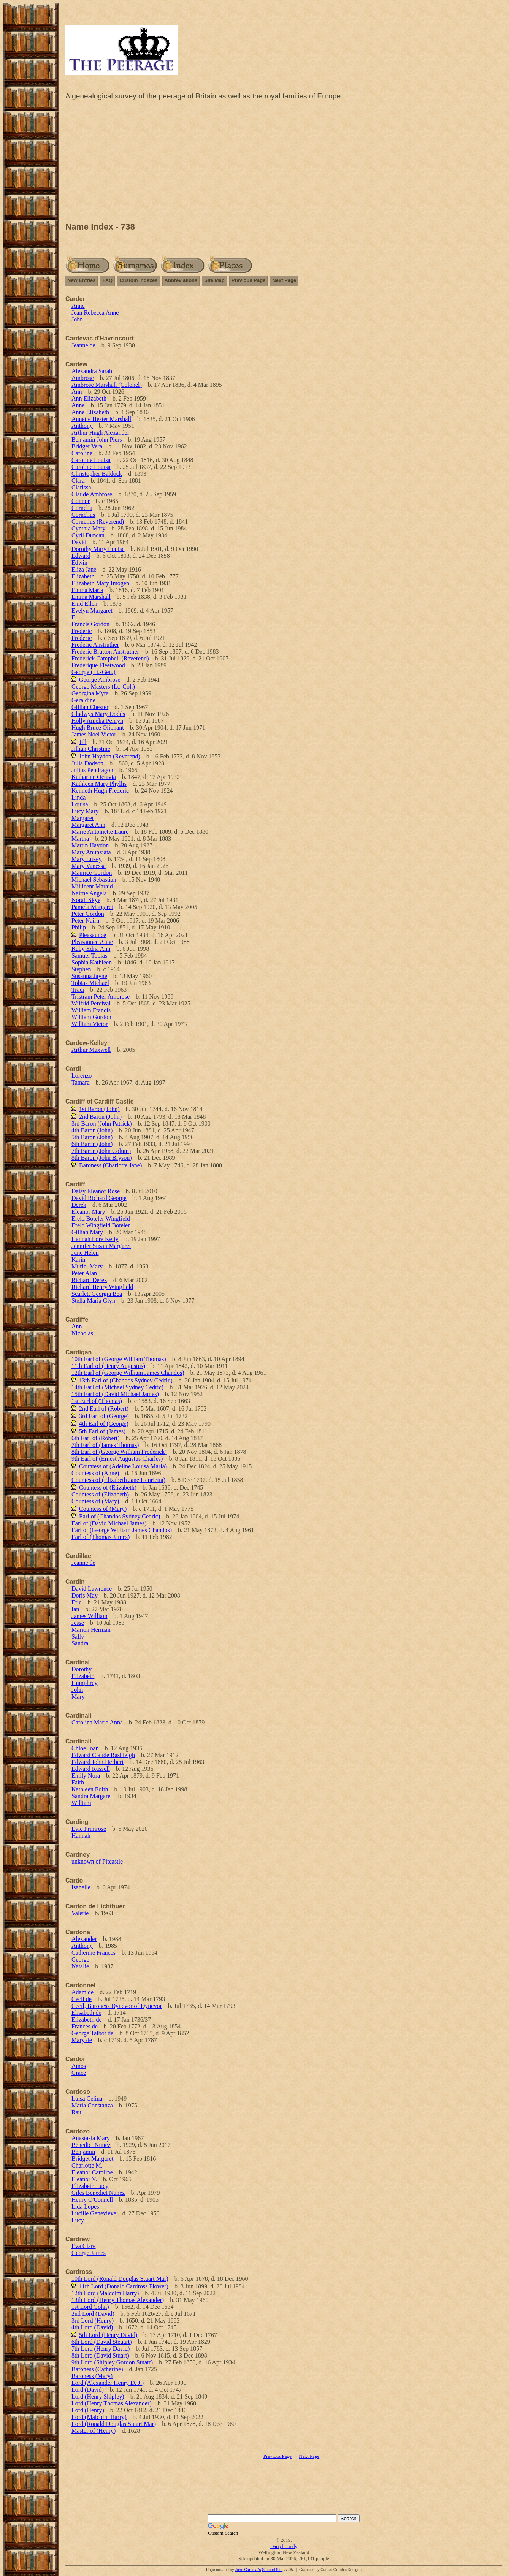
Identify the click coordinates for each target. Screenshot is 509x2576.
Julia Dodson (87, 763)
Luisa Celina (86, 2098)
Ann (76, 391)
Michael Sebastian (93, 879)
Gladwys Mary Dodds (98, 714)
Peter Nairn (85, 920)
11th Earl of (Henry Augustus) (108, 1366)
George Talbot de (92, 2033)
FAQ (107, 280)
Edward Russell (90, 1768)
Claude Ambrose (91, 494)
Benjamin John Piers (96, 439)
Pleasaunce (92, 935)
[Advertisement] (283, 163)
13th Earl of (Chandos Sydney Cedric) (126, 1380)
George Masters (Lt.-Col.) (103, 686)
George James (88, 2253)
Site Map (214, 280)
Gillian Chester (89, 707)
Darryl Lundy (283, 2546)
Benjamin (83, 2152)
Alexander (84, 1939)
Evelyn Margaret (92, 610)
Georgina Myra (90, 693)
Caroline (81, 453)
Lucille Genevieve (93, 2213)
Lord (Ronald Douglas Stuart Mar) (113, 2424)
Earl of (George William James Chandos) (121, 1530)
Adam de (82, 1992)
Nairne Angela (89, 893)
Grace (78, 2072)
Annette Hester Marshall (101, 419)
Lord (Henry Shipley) (97, 2396)
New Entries (81, 280)
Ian (75, 1609)
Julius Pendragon (92, 770)
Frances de (84, 2026)
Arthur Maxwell (91, 1050)
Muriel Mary (87, 1266)
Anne (78, 305)
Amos (78, 2066)
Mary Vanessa (88, 866)
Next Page (284, 280)
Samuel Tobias (89, 955)
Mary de (81, 2040)
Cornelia (81, 508)
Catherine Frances (93, 1952)
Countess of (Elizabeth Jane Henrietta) (118, 1480)
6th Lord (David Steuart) (101, 2342)
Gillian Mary (87, 1232)
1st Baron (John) (99, 1109)
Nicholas (82, 1333)
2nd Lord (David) (92, 2313)
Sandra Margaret (91, 1796)
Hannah (80, 1835)
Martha (80, 838)
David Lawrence (91, 1588)
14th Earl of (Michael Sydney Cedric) (117, 1387)
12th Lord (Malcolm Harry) (105, 2293)
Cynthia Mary (88, 528)
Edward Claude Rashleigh (103, 1755)
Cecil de (81, 1999)
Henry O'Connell (92, 2199)
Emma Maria (87, 590)
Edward (80, 556)
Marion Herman (91, 1629)
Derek (78, 1205)
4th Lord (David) (92, 2327)
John (77, 319)
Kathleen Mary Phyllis (99, 784)
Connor (80, 501)
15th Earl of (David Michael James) (115, 1394)
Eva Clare (83, 2246)
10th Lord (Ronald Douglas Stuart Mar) (119, 2278)
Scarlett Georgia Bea (96, 1293)
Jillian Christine (90, 749)
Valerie (80, 1913)
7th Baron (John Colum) (101, 1151)
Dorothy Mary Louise (98, 549)
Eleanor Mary (88, 1211)
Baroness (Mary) (92, 2376)
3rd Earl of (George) (104, 1416)
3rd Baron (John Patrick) (101, 1123)
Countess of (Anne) (95, 1473)
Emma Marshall (91, 597)
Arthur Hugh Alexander (100, 432)
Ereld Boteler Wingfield (100, 1218)
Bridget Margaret (92, 2158)
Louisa (79, 804)
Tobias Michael (90, 983)
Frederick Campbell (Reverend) (110, 658)
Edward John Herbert (97, 1762)
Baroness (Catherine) (97, 2369)
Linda (78, 797)
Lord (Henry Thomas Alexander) (111, 2403)
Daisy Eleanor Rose (95, 1191)
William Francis (91, 1010)
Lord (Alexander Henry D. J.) (107, 2383)
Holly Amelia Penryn (97, 720)
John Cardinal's (248, 2570)
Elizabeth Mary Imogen (100, 583)
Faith (77, 1782)
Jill (83, 742)
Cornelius (83, 514)
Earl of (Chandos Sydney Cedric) (119, 1516)
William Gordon (91, 1017)
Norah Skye (85, 900)
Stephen (81, 969)
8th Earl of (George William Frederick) (119, 1452)
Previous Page (249, 280)
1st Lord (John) (90, 2307)
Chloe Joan (85, 1748)
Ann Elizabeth (88, 398)
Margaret (82, 818)
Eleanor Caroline (92, 2172)
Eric (76, 1602)
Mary (78, 1696)
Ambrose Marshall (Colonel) (106, 385)
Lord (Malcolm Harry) (99, 2417)
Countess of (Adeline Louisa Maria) (123, 1466)
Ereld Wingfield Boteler (100, 1225)
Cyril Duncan (88, 535)
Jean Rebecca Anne (95, 312)
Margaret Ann (88, 825)
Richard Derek (89, 1280)
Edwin (79, 562)
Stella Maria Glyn (93, 1300)
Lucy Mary (85, 811)
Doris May (84, 1595)
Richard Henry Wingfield (102, 1287)
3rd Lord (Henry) (92, 2320)
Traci (77, 989)
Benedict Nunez (91, 2145)
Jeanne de (83, 345)
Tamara (80, 1082)
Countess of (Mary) (95, 1501)
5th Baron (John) (92, 1137)
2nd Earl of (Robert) (103, 1408)
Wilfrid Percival (91, 1003)
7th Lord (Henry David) (100, 2348)
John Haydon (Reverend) (109, 756)
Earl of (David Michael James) (108, 1523)
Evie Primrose (88, 1829)
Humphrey (84, 1683)
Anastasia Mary (90, 2138)
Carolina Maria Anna (97, 1722)
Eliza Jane (83, 569)
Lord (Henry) (87, 2410)
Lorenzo (81, 1075)
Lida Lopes (85, 2206)
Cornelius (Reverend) (97, 521)
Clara (78, 480)
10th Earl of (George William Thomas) (118, 1359)
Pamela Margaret (92, 907)
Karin (78, 1259)
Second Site (272, 2570)
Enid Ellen (84, 603)
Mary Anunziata (91, 852)
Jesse (77, 1623)
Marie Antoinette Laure (99, 831)
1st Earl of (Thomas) (96, 1401)
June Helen (85, 1252)
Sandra (79, 1643)
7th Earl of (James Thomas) (105, 1445)
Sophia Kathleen (91, 962)
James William (89, 1616)
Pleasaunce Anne (92, 942)
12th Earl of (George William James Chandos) (127, 1373)
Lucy (77, 2220)
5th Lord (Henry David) (108, 2335)
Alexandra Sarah (91, 371)
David (78, 542)
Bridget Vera (86, 446)
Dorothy (81, 1669)
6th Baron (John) (92, 1144)
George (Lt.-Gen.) (93, 672)
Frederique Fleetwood (98, 665)
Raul (77, 2112)
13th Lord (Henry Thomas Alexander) (117, 2300)
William (81, 1803)
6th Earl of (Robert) (95, 1438)
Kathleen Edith (89, 1789)
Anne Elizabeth (90, 412)
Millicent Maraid (92, 886)
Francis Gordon (90, 624)
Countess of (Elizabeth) (107, 1487)
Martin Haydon (90, 845)
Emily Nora (85, 1775)
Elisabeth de (86, 2012)
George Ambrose (100, 679)
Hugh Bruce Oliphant (97, 727)
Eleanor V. (84, 2179)
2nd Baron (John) (100, 1116)
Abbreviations (181, 280)
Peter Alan (84, 1273)
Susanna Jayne (89, 976)
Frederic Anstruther (95, 644)
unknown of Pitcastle (97, 1861)
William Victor (89, 1024)
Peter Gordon (87, 913)
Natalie (80, 1966)
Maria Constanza (92, 2105)
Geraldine (83, 700)
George (80, 1959)
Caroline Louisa (91, 460)
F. (73, 617)
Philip (78, 927)
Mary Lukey (86, 859)
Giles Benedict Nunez (98, 2193)
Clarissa (81, 487)
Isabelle (80, 1887)
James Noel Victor (93, 734)
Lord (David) (87, 2389)
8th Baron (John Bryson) (101, 1157)
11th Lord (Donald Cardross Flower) (123, 2286)
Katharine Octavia (93, 777)
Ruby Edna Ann (90, 948)
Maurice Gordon (91, 872)
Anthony (82, 426)
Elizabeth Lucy (89, 2186)
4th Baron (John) (92, 1130)
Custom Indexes (138, 280)
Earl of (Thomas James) (100, 1537)
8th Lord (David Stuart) (100, 2355)
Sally (77, 1636)
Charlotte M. (87, 2165)
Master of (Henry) (93, 2430)
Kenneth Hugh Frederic (100, 790)
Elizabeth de (86, 2019)
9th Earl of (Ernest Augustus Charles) (117, 1458)
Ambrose (82, 378)
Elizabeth (82, 576)
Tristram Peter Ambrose (100, 996)
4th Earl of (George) (103, 1423)
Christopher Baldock (96, 473)
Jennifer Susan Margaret (101, 1246)
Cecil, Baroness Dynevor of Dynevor (116, 2006)
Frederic (81, 631)
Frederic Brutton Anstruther (105, 651)
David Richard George (99, 1198)
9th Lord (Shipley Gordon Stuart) (112, 2362)
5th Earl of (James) (102, 1431)
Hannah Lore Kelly (95, 1239)
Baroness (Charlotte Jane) (110, 1165)
